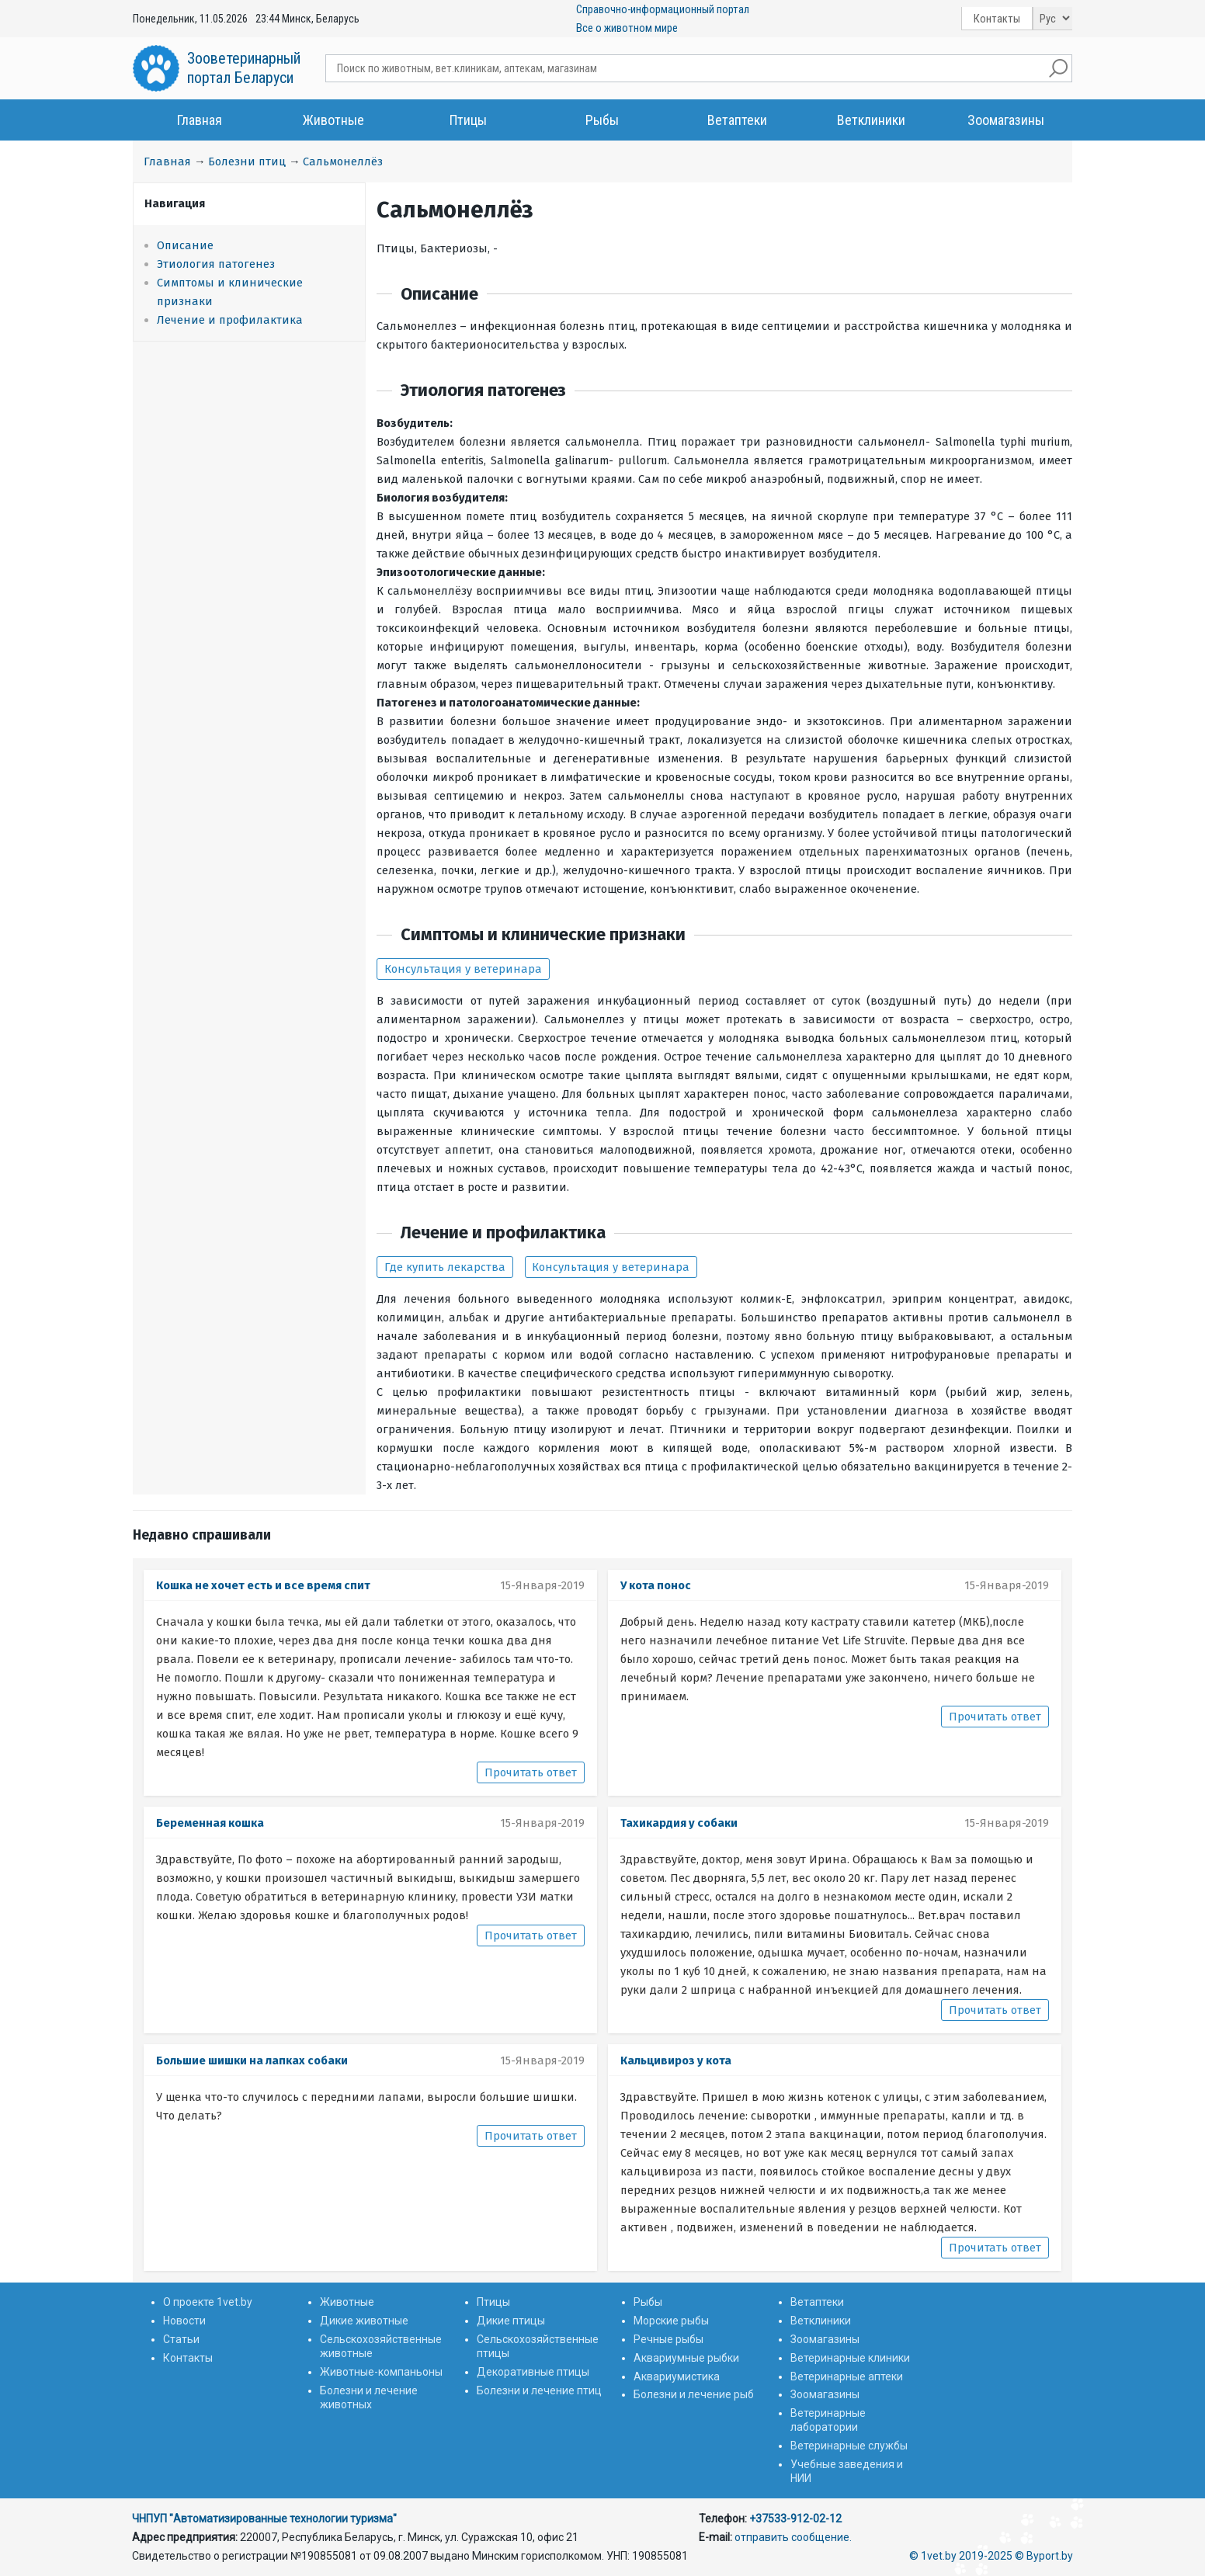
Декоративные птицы (533, 2372)
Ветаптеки (737, 120)
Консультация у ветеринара (463, 969)
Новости (184, 2320)
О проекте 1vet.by (207, 2302)
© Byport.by (1044, 2556)
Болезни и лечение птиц (539, 2390)
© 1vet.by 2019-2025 (960, 2556)
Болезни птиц (247, 161)
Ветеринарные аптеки (846, 2376)
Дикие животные (364, 2320)
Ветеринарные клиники (850, 2358)
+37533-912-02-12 (795, 2518)
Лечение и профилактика (230, 320)
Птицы (468, 120)
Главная (199, 120)
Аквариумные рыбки (686, 2358)
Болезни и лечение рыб (694, 2394)
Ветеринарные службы (849, 2445)
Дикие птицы (511, 2320)
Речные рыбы (668, 2339)
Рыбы (602, 120)
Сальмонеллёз (343, 161)
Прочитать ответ (530, 1772)
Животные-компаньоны (381, 2372)
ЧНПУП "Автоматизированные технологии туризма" (264, 2518)
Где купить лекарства (444, 1267)
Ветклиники (871, 120)
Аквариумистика (677, 2376)
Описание (185, 245)
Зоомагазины (1005, 120)
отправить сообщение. (793, 2537)
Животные (333, 120)
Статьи (181, 2339)
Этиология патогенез (216, 264)
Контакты (997, 19)
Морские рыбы (671, 2320)
